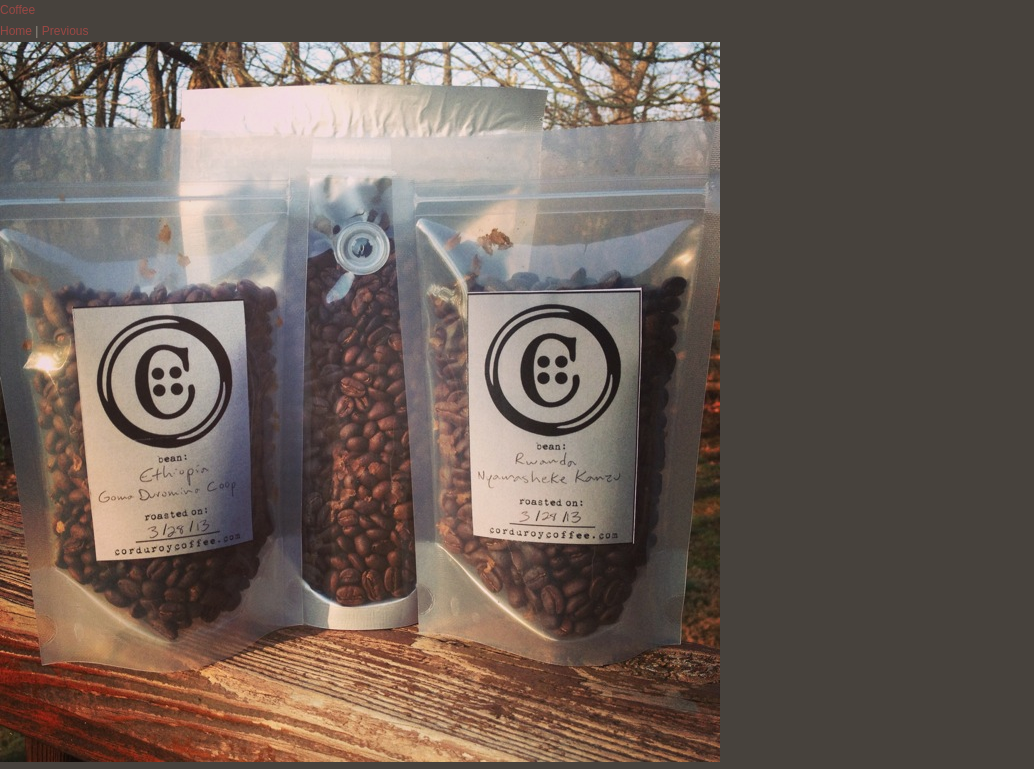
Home (16, 31)
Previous (65, 31)
